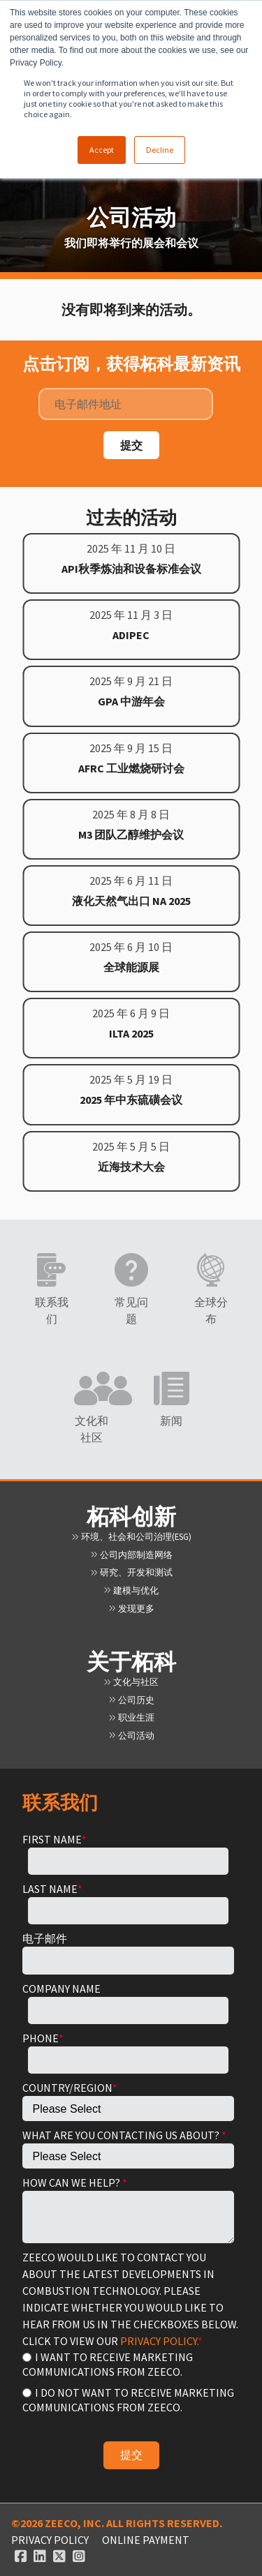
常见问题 (131, 1310)
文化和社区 (91, 1429)
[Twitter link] (59, 2556)
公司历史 (131, 1699)
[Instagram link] (79, 2556)
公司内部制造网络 (131, 1554)
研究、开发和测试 (131, 1572)
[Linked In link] (40, 2556)
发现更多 (131, 1608)
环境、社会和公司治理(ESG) (131, 1536)
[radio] (128, 2363)
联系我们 (51, 1310)
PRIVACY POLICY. (159, 2341)
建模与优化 (131, 1590)
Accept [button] (101, 149)
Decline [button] (159, 149)
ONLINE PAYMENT (145, 2540)
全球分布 (211, 1310)
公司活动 (131, 1735)
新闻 (171, 1421)
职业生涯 (131, 1717)
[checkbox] (128, 2381)
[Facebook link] (21, 2556)
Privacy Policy (50, 2540)
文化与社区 (131, 1681)
